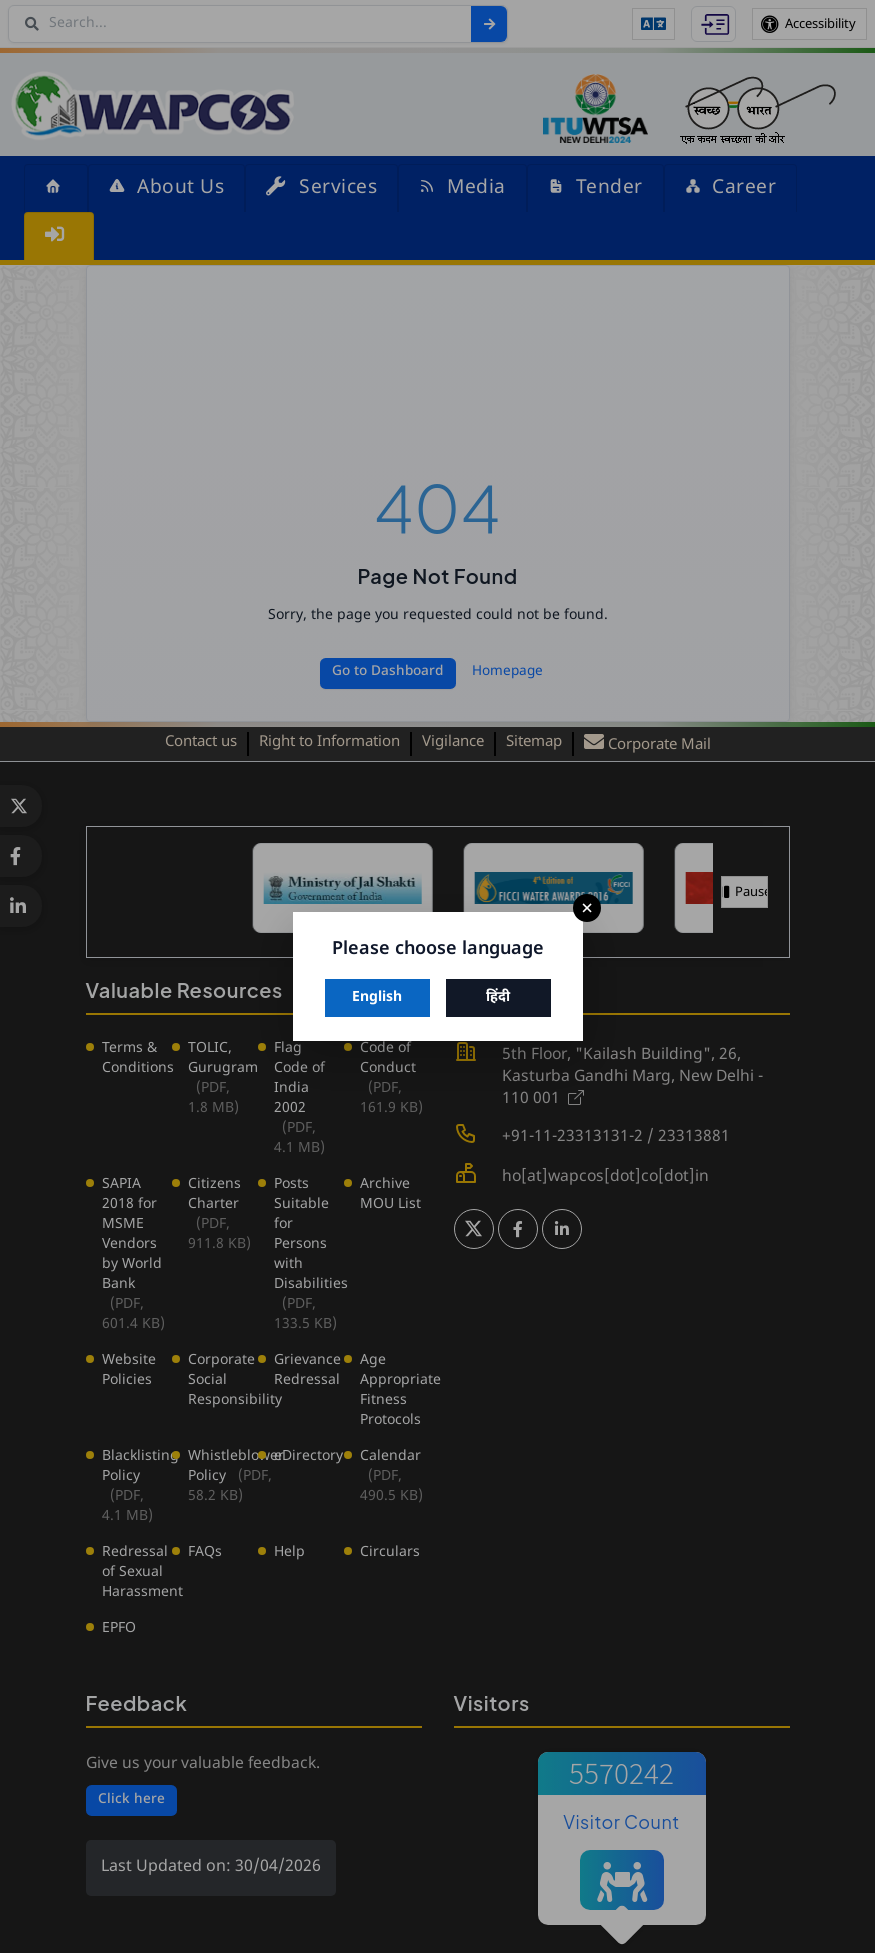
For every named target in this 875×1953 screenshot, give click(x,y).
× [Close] (587, 908)
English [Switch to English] (377, 997)
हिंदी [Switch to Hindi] (498, 997)
